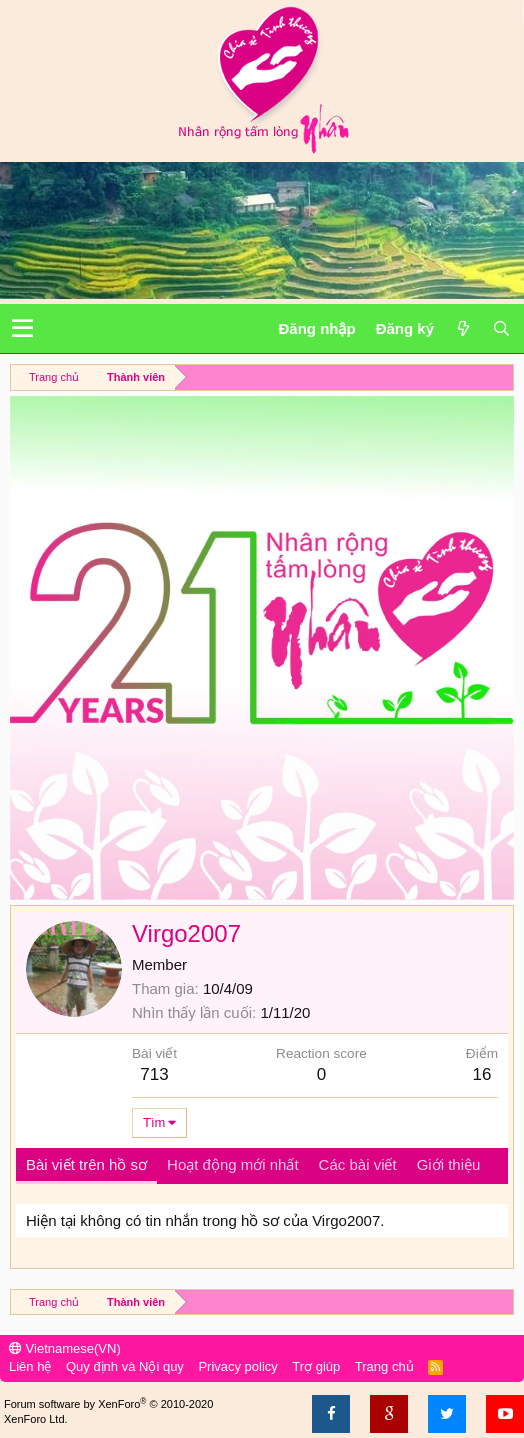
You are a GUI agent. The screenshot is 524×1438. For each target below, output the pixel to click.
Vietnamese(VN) (65, 1348)
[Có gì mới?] (463, 328)
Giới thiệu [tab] (449, 1164)
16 (481, 1074)
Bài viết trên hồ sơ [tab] (86, 1164)
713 (154, 1074)
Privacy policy (237, 1366)
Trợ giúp (316, 1366)
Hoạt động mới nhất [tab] (233, 1164)
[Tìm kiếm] (501, 328)
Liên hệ (30, 1366)
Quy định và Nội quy (125, 1366)
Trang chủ (384, 1366)
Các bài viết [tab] (358, 1164)
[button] (22, 329)
